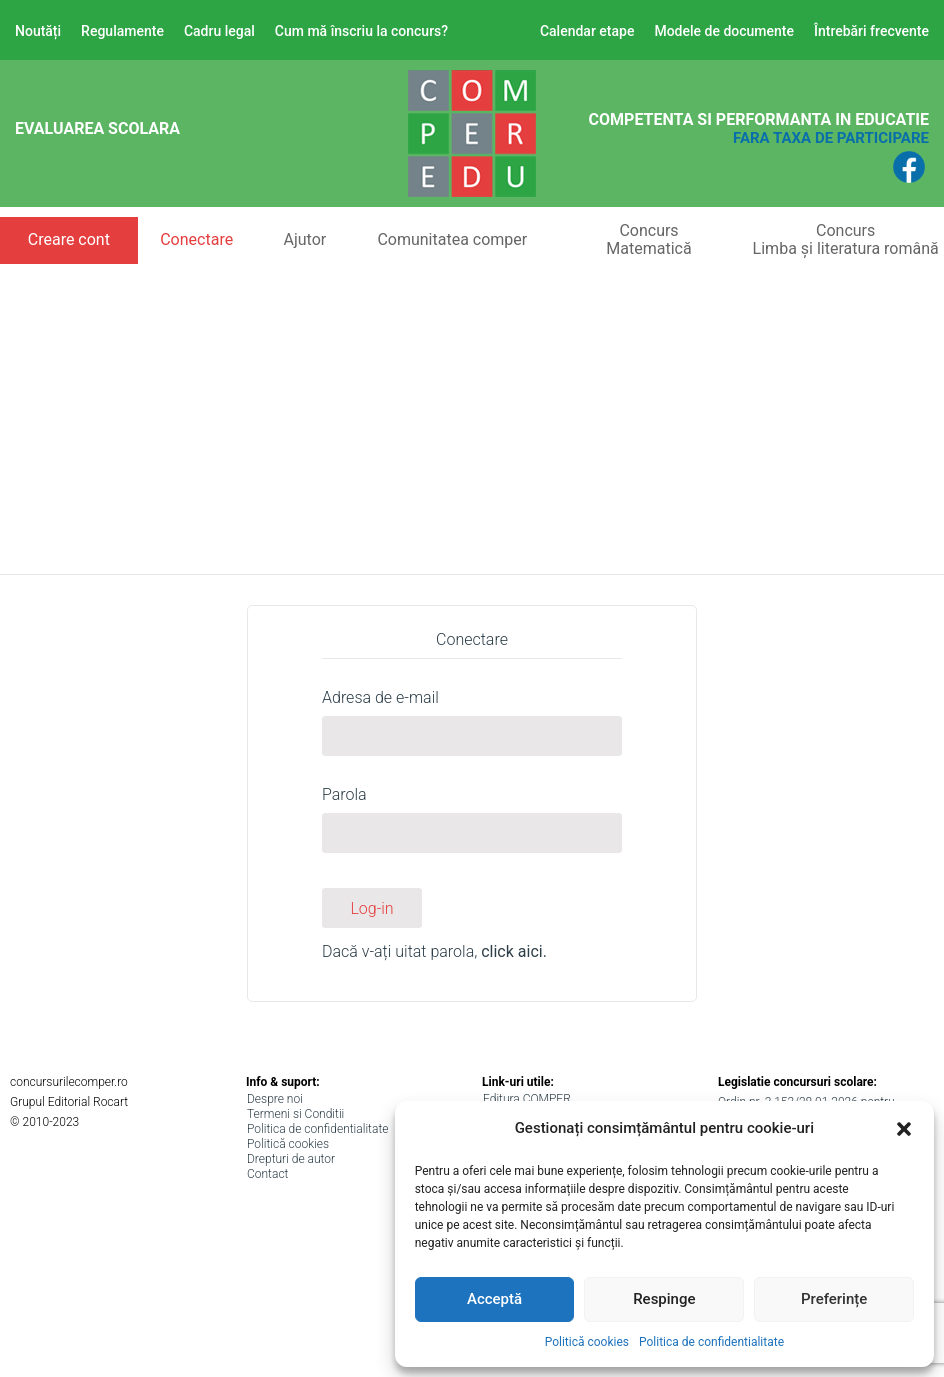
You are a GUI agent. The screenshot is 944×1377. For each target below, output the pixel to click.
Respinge (664, 1299)
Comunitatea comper (452, 239)
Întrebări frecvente (871, 31)
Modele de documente (724, 31)
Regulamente (122, 31)
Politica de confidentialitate (711, 1342)
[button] (904, 1129)
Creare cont (69, 239)
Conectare (196, 239)
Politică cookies (587, 1342)
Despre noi (275, 1099)
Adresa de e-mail (380, 697)
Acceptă (494, 1299)
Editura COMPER (527, 1099)
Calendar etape (587, 31)
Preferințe (834, 1299)
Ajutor (304, 239)
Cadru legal (219, 31)
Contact (267, 1174)
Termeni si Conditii (295, 1114)
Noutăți (38, 31)
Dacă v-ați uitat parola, (434, 951)
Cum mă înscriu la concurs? (361, 31)
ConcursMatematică (648, 239)
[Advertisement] (472, 414)
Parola (344, 794)
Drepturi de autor (291, 1159)
